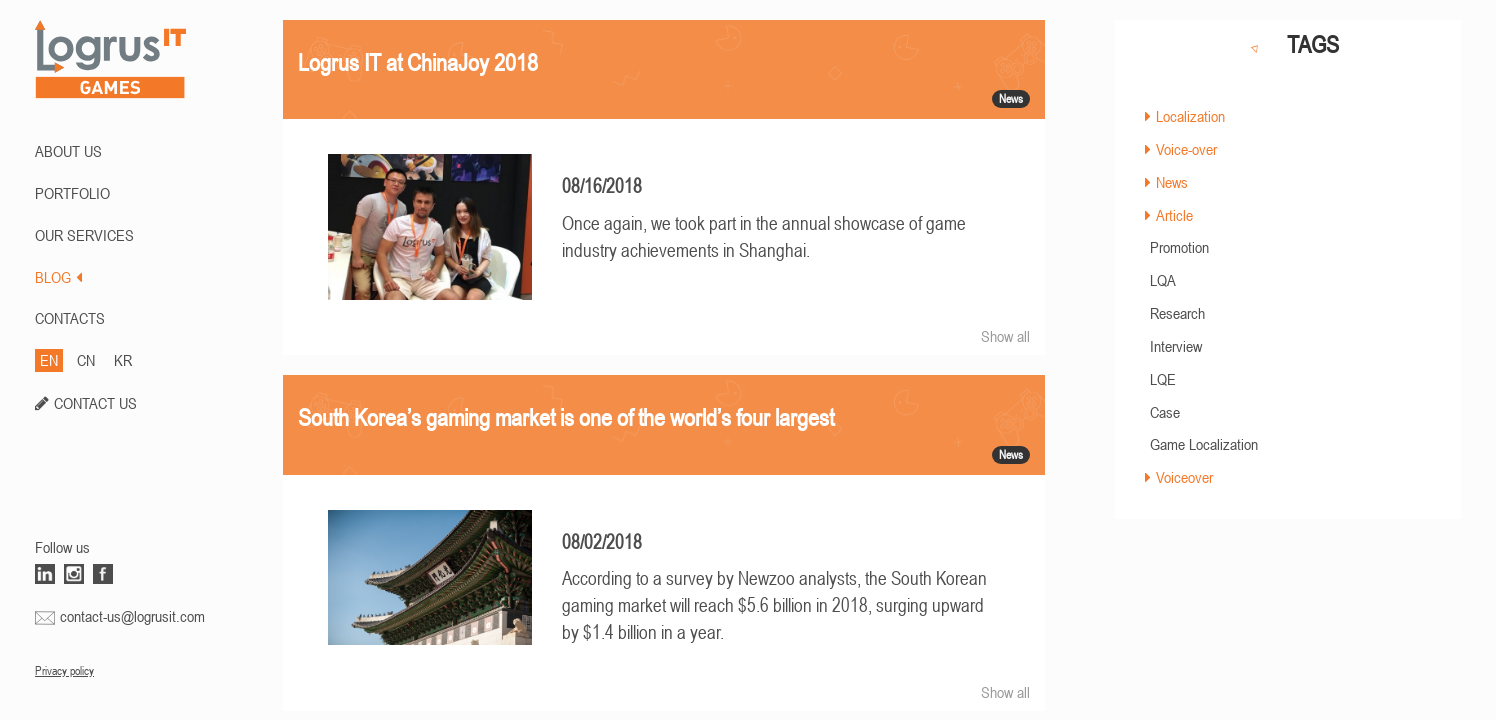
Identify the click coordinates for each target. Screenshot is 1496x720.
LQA (1163, 280)
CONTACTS (70, 318)
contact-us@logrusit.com (132, 616)
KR (123, 360)
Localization (1190, 116)
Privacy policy (64, 671)
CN (86, 360)
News (1172, 182)
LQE (1163, 379)
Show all (1005, 336)
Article (1174, 215)
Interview (1176, 346)
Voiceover (1184, 477)
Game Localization (1204, 444)
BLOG (58, 277)
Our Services (84, 235)
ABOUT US (68, 151)
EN (49, 360)
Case (1165, 412)
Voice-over (1186, 149)
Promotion (1179, 247)
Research (1177, 313)
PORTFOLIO (72, 193)
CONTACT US (95, 403)
